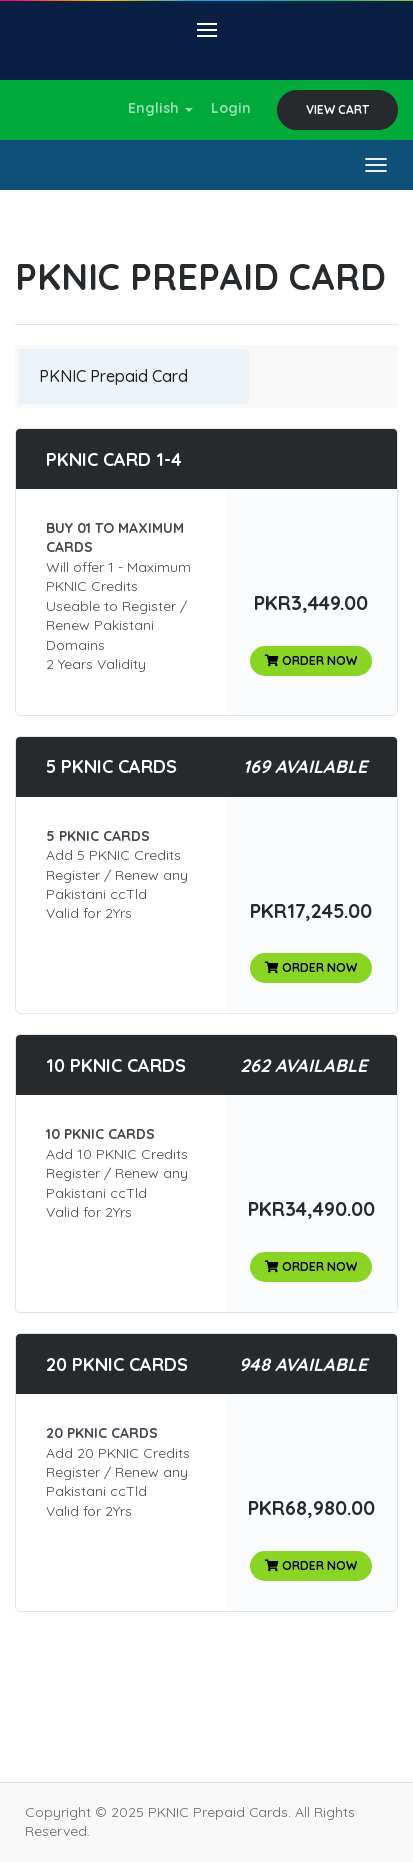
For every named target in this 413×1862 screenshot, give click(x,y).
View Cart (337, 109)
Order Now (311, 660)
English (160, 108)
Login (231, 108)
